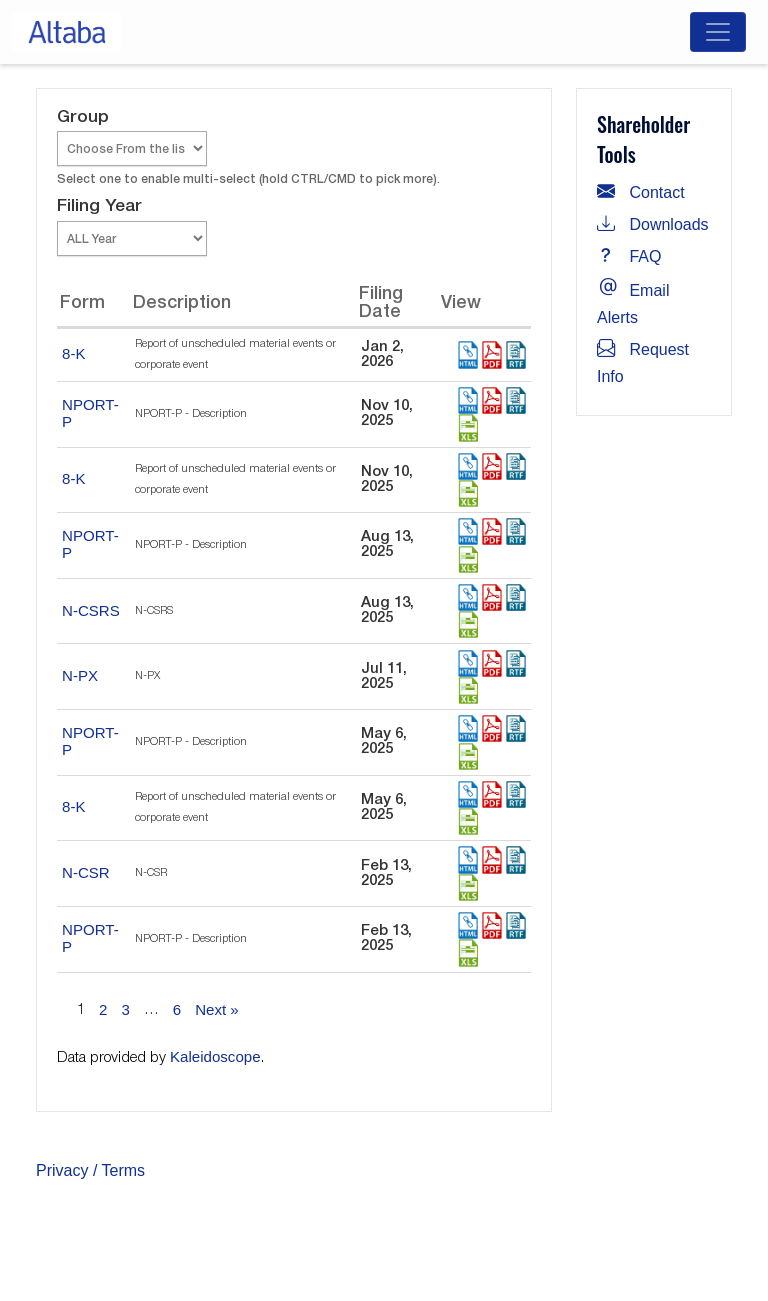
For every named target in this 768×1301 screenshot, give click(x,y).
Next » (217, 1009)
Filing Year (99, 206)
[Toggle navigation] (718, 32)
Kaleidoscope (215, 1056)
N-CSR (86, 872)
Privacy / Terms (90, 1170)
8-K (73, 353)
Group (83, 117)
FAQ (629, 256)
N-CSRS (91, 610)
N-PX (80, 675)
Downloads (653, 224)
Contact (641, 192)
